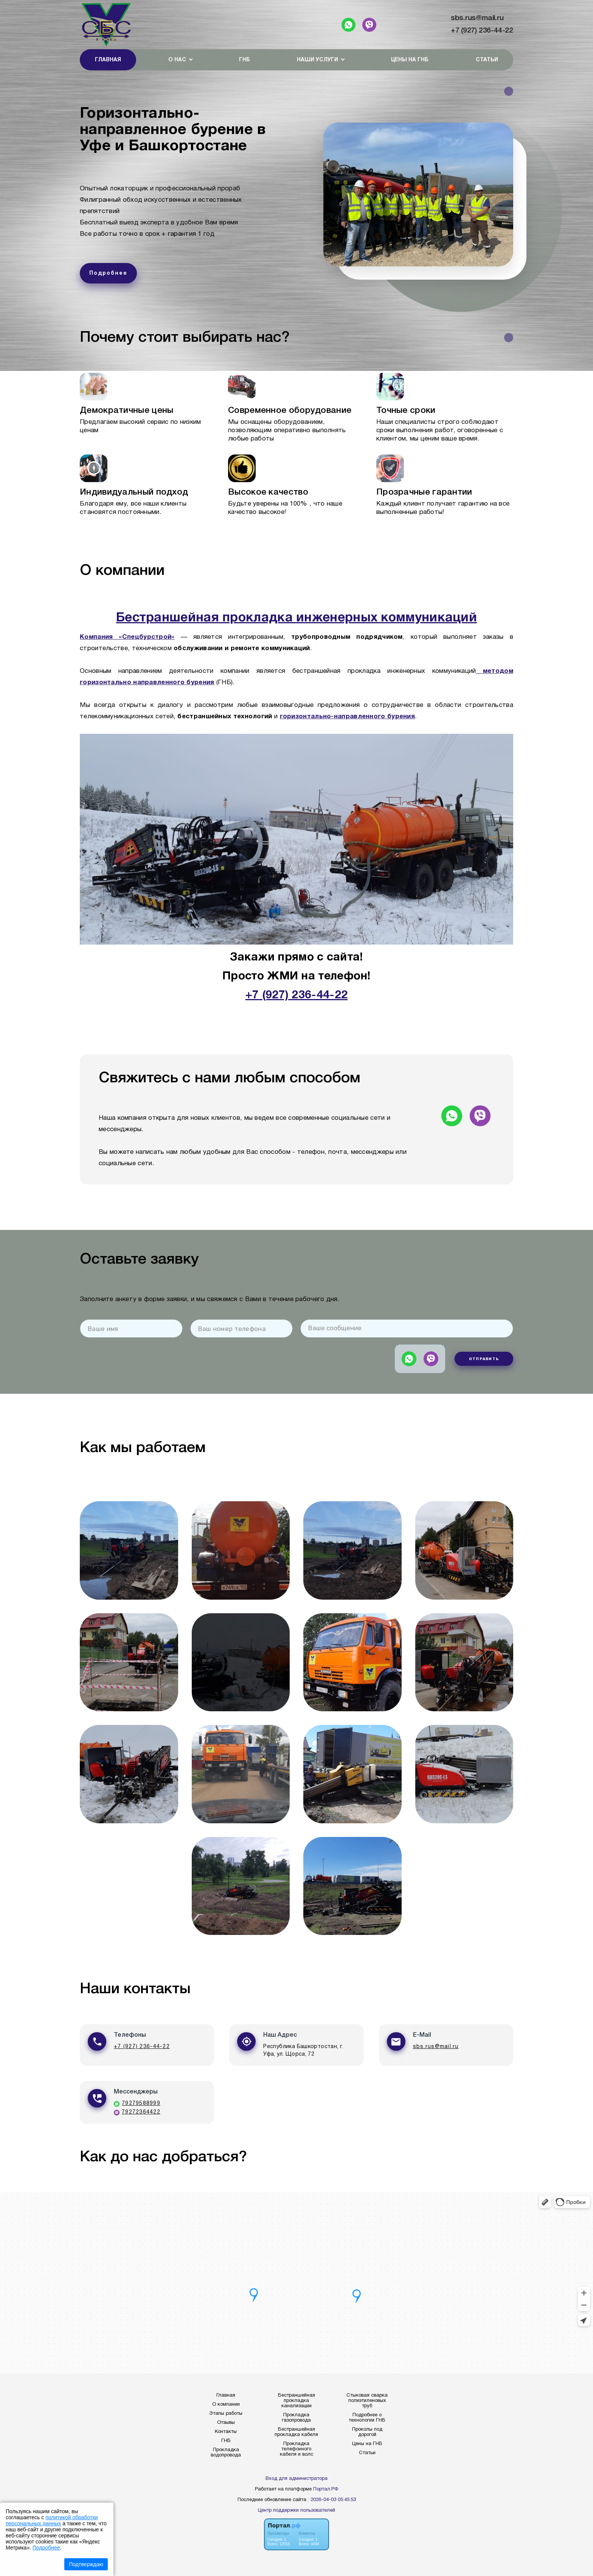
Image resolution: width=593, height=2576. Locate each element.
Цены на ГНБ (409, 60)
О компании (226, 2404)
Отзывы (226, 2422)
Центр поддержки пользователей (296, 2510)
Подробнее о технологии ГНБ (367, 2418)
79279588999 (141, 2103)
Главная (108, 60)
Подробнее (46, 2548)
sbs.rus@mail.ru (477, 18)
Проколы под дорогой (367, 2432)
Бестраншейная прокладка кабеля (296, 2432)
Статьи (487, 60)
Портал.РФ (325, 2489)
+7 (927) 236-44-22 (482, 30)
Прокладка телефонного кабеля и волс (296, 2449)
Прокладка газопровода (296, 2418)
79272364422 (141, 2112)
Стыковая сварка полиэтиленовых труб (367, 2400)
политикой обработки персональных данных (52, 2520)
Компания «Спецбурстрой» (127, 637)
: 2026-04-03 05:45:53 (332, 2500)
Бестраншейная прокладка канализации (296, 2400)
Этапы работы (225, 2413)
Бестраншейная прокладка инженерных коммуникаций (296, 618)
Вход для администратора (296, 2478)
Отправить (484, 1359)
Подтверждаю (86, 2564)
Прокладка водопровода (226, 2453)
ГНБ (244, 60)
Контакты (226, 2432)
